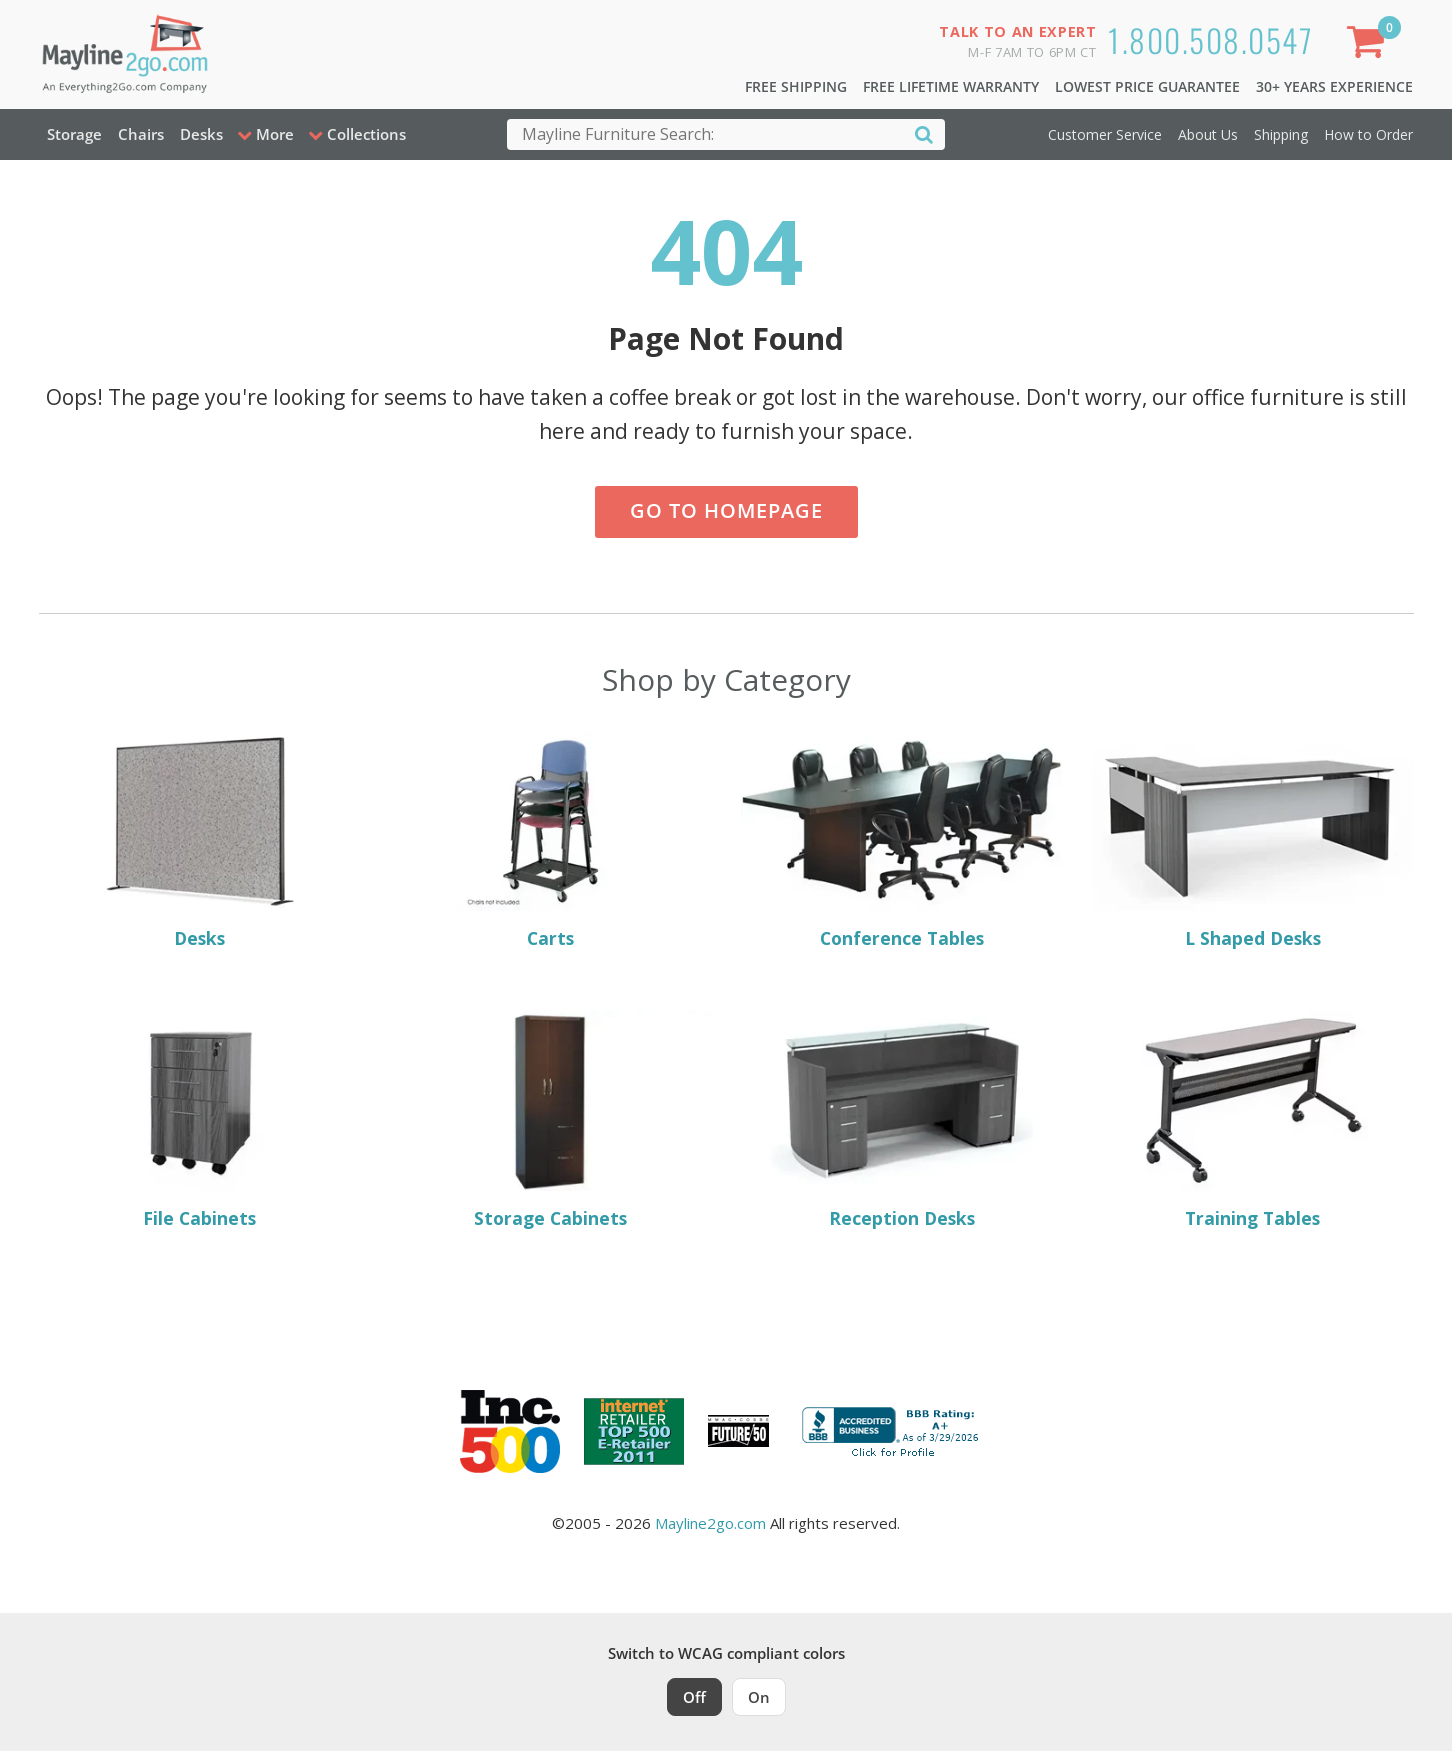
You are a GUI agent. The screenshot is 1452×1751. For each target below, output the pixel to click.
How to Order (1368, 134)
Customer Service (1105, 134)
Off (694, 1697)
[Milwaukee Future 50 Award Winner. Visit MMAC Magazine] (738, 1431)
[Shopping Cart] (1369, 45)
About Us (1208, 134)
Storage (74, 134)
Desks (201, 134)
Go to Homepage (726, 510)
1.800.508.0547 (1210, 39)
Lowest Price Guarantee (1147, 86)
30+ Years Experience (1334, 86)
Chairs (141, 134)
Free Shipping (796, 86)
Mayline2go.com (710, 1523)
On (759, 1697)
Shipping (1281, 134)
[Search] (924, 133)
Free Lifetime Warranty (951, 86)
